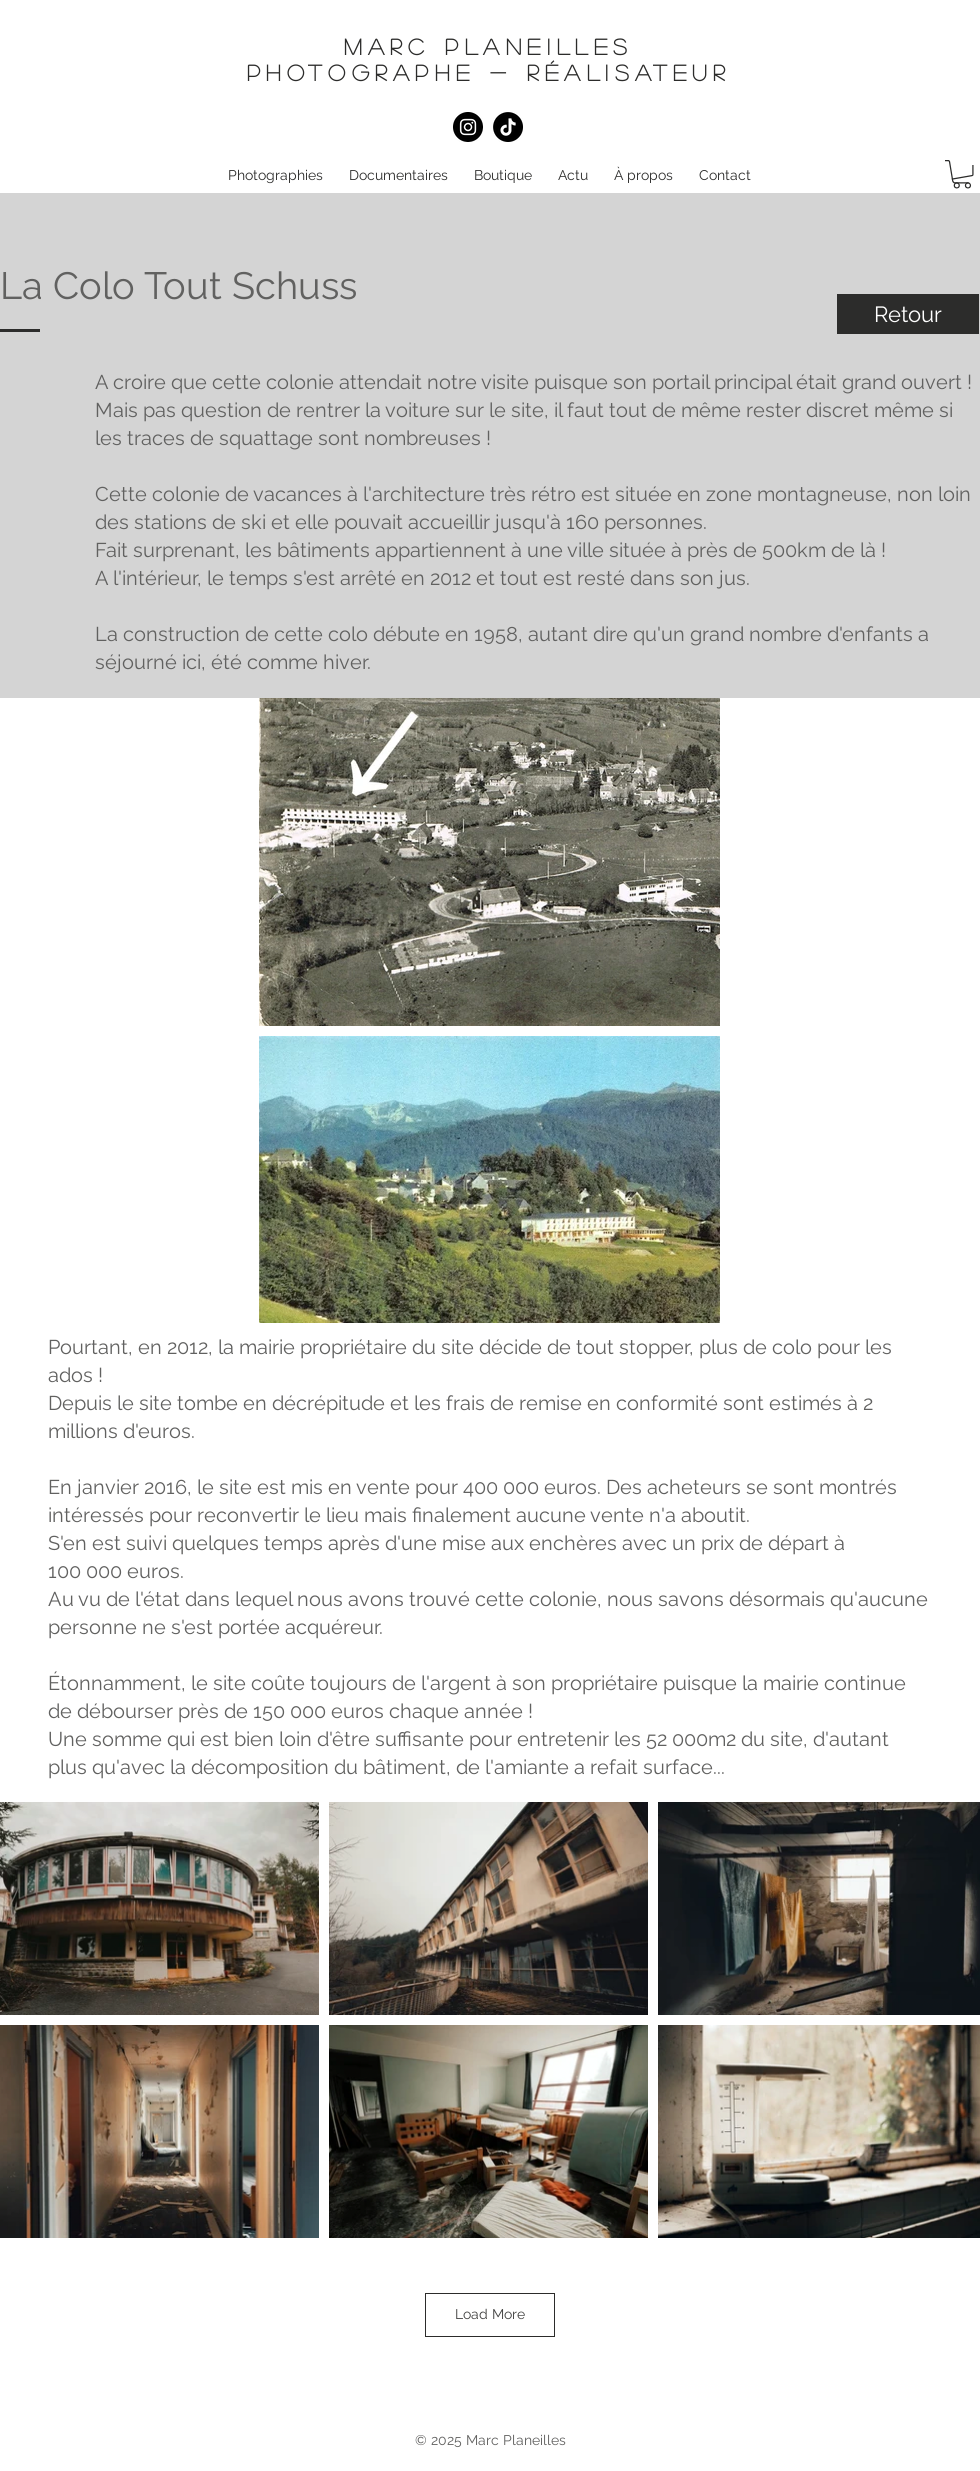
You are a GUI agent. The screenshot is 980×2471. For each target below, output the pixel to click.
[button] (275, 175)
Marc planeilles (488, 46)
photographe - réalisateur (489, 72)
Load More (490, 2314)
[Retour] (908, 314)
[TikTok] (508, 127)
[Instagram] (468, 127)
